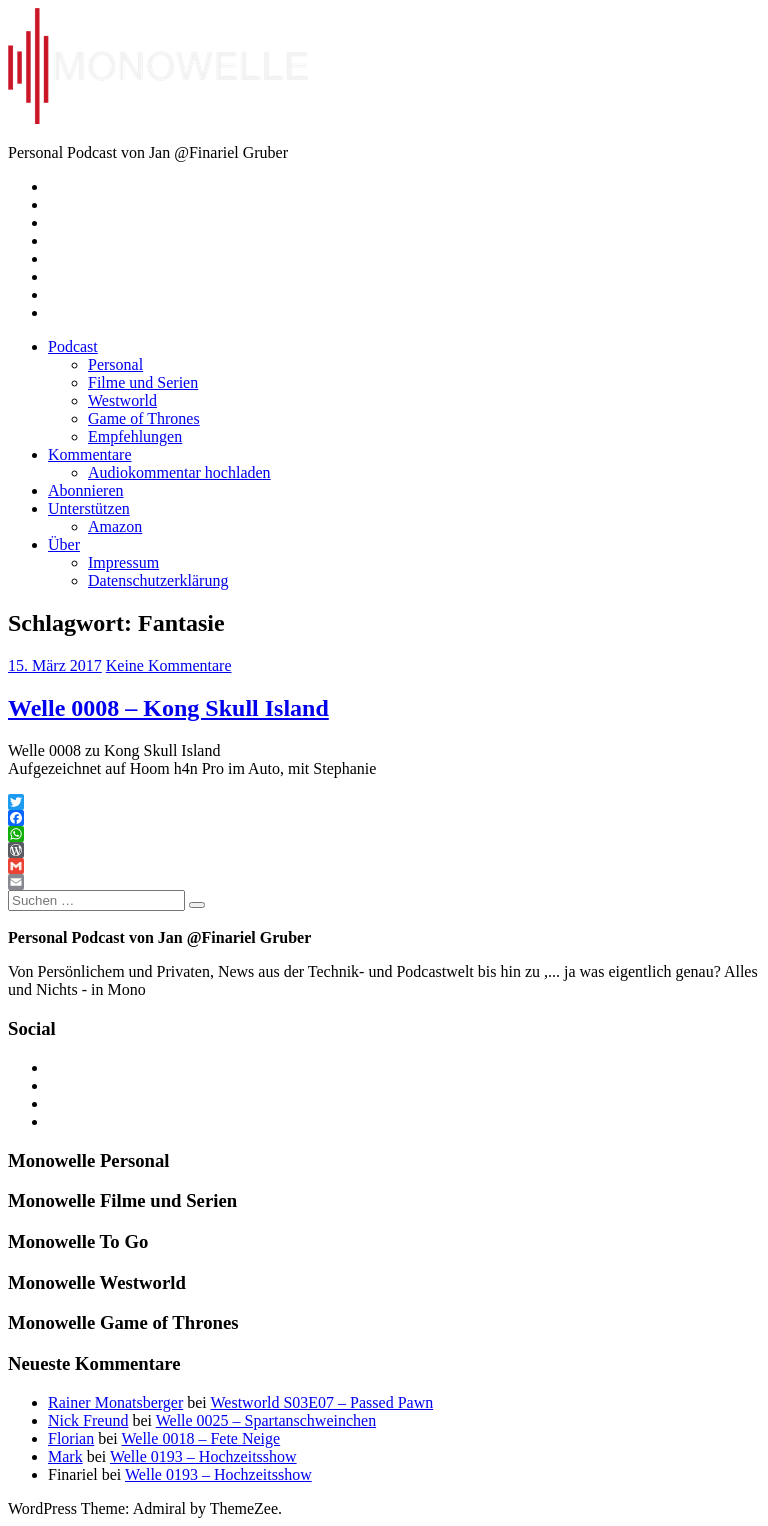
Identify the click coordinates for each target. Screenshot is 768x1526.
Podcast (73, 346)
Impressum (123, 562)
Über (64, 544)
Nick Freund (88, 1420)
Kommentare (90, 454)
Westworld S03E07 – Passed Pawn (321, 1402)
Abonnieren (86, 490)
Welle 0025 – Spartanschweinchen (266, 1420)
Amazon (115, 526)
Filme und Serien (143, 382)
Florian (71, 1438)
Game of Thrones (144, 418)
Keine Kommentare (169, 665)
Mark (65, 1456)
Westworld (122, 400)
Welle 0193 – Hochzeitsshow (203, 1456)
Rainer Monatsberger (115, 1402)
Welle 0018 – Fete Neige (200, 1438)
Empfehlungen (135, 436)
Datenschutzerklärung (158, 580)
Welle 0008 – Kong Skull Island (168, 708)
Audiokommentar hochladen (179, 472)
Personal (115, 364)
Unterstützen (89, 508)
